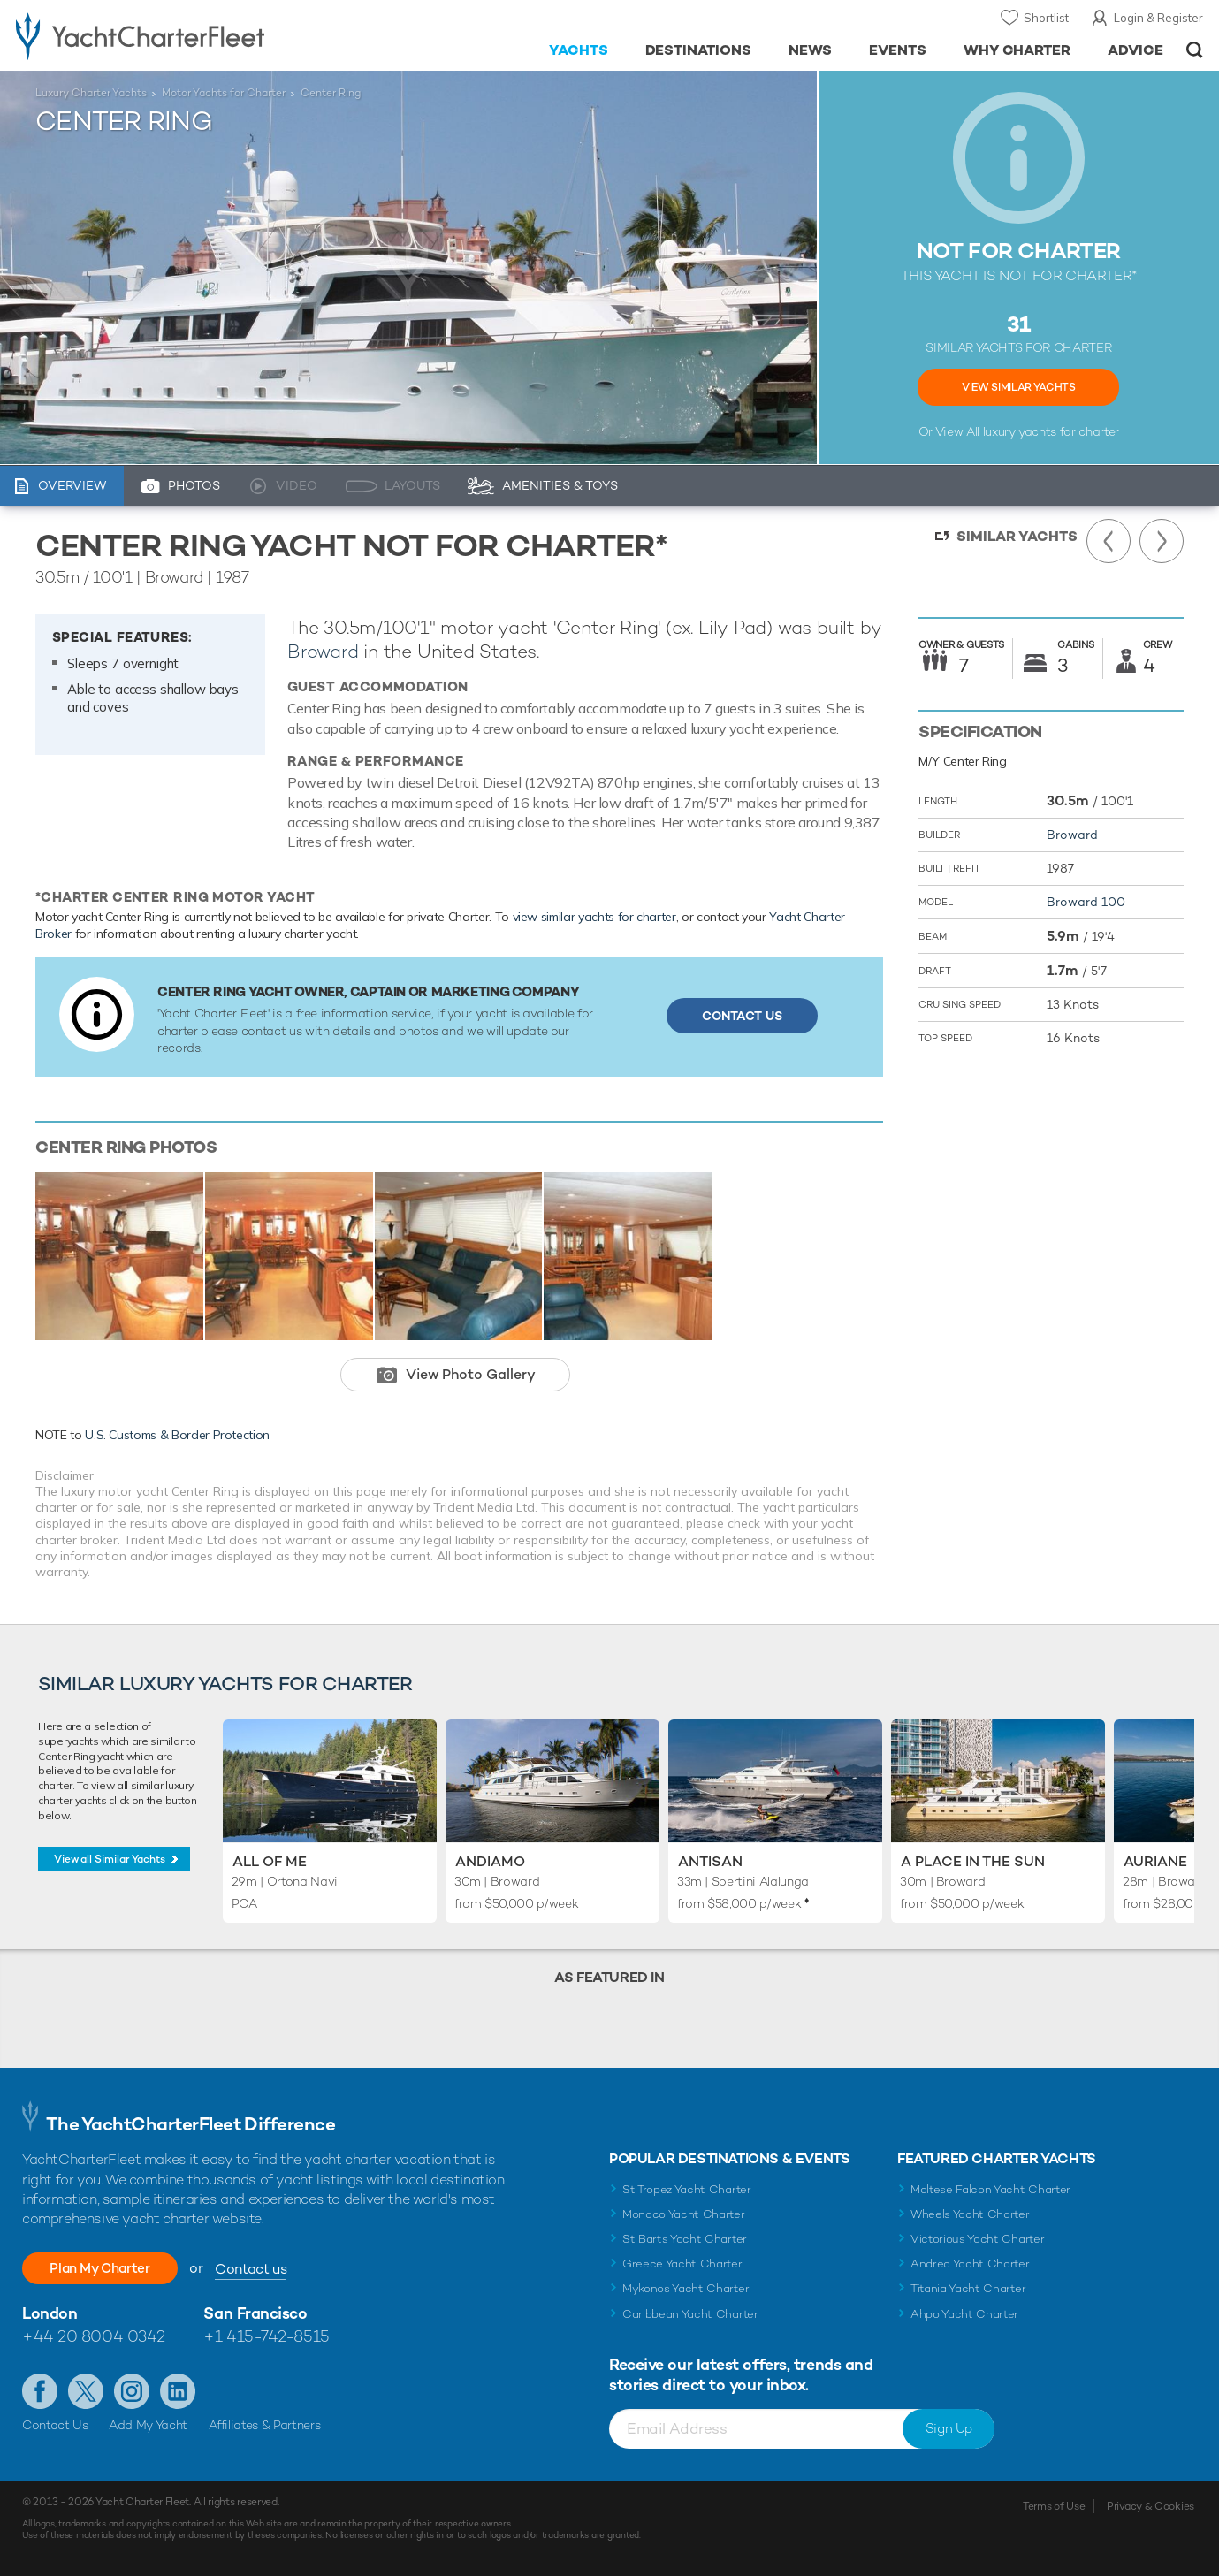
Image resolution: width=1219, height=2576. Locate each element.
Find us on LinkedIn (177, 2391)
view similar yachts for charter (594, 917)
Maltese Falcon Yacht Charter (990, 2189)
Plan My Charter (106, 2268)
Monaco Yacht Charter (683, 2214)
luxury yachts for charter (1051, 431)
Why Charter (1017, 50)
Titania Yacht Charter (967, 2288)
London (49, 2313)
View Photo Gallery (471, 1374)
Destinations (698, 50)
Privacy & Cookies (1150, 2506)
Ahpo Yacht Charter (964, 2313)
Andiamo (490, 1861)
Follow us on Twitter (85, 2391)
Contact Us (742, 1016)
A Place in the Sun (973, 1861)
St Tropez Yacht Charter (686, 2189)
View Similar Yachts (1018, 387)
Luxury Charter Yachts (91, 93)
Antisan (710, 1861)
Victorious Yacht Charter (977, 2238)
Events (897, 50)
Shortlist (1046, 18)
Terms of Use (1054, 2506)
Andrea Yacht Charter (970, 2263)
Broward (323, 651)
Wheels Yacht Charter (970, 2214)
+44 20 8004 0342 (93, 2336)
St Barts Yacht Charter (684, 2238)
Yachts (578, 50)
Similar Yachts (1017, 536)
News (810, 50)
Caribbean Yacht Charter (690, 2313)
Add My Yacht (148, 2425)
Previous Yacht (1108, 541)
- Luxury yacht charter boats (188, 35)
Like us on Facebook (39, 2391)
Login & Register (1158, 18)
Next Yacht (1161, 541)
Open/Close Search (1194, 50)
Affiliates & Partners (265, 2425)
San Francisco (255, 2313)
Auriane (1155, 1861)
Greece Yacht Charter (682, 2263)
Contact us (263, 2269)
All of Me (269, 1861)
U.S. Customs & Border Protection (177, 1435)
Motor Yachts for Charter (224, 93)
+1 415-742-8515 (266, 2336)
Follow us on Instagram (131, 2391)
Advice (1135, 50)
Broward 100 (1086, 902)
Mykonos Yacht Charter (685, 2288)
